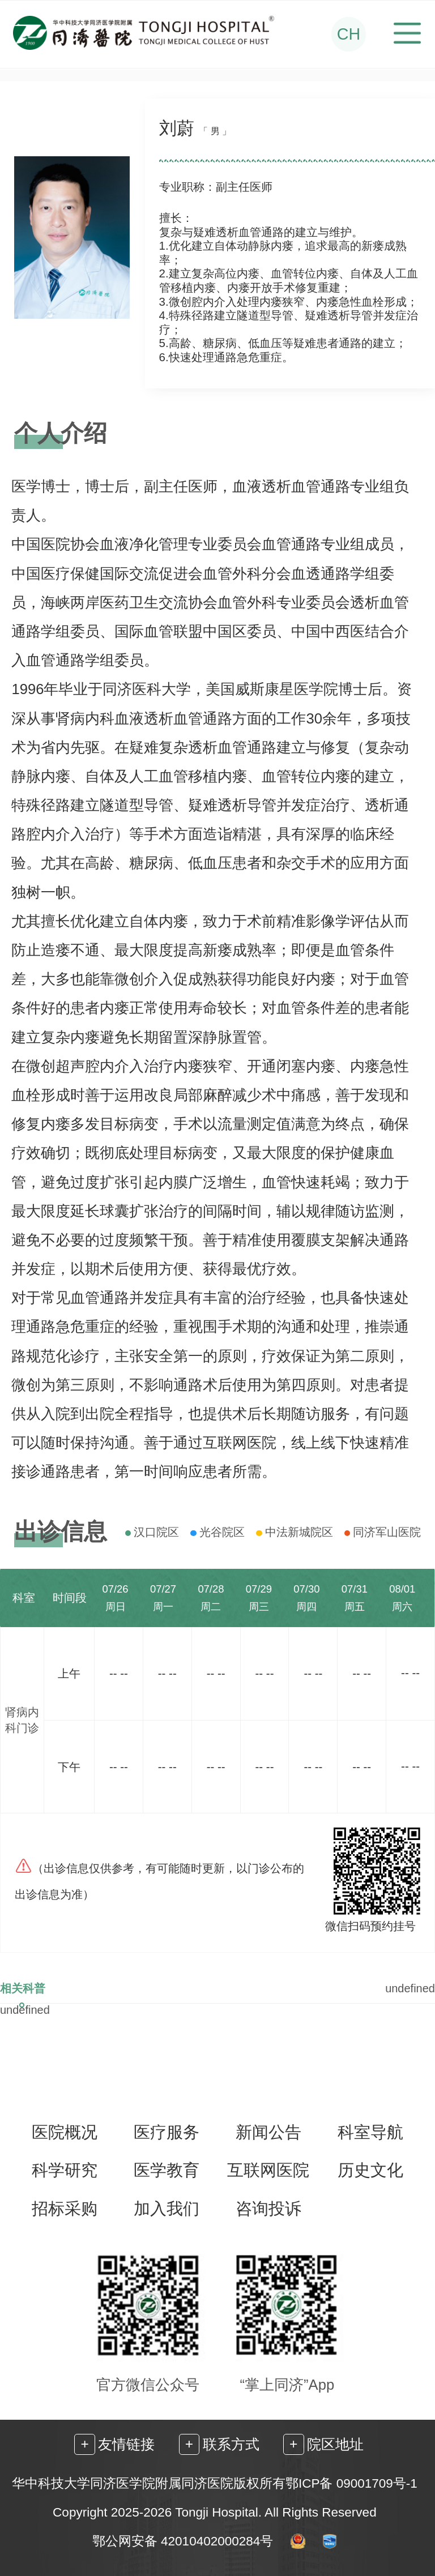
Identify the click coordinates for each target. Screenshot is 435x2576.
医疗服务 (166, 2132)
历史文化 (370, 2170)
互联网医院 (268, 2170)
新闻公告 (268, 2132)
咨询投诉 (268, 2209)
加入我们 (166, 2209)
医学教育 (166, 2170)
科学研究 (64, 2170)
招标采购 (64, 2209)
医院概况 (64, 2132)
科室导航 (370, 2132)
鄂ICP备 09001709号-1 (351, 2483)
